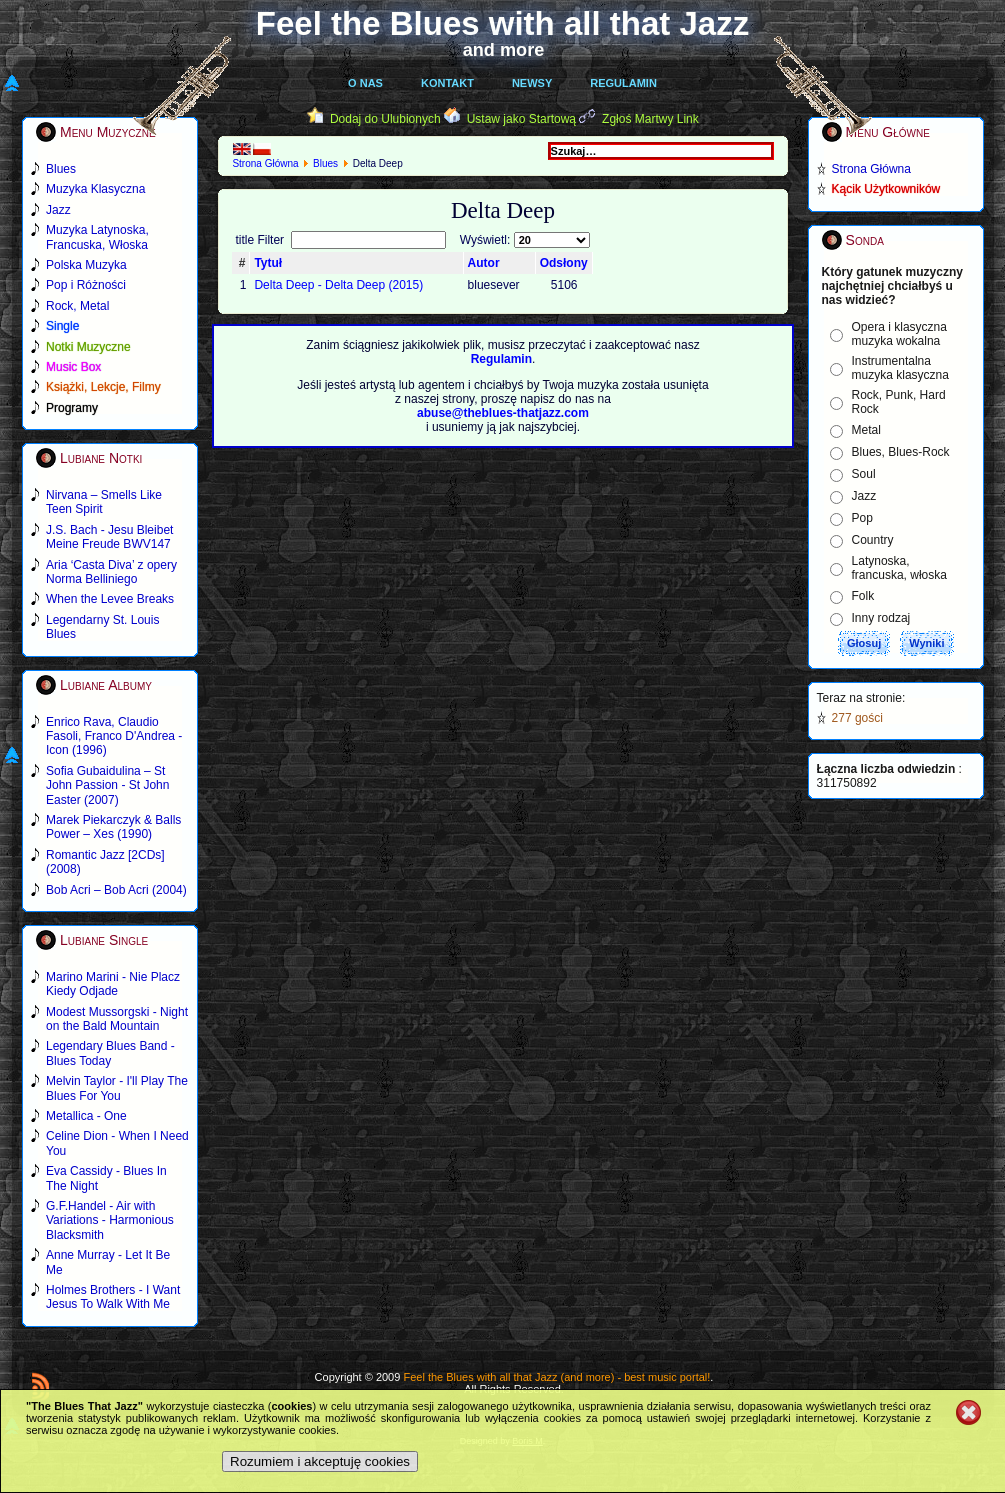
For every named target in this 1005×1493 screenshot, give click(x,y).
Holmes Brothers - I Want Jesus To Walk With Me (113, 1297)
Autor (484, 263)
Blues (325, 163)
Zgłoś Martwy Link (650, 119)
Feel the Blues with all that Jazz (502, 23)
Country (873, 540)
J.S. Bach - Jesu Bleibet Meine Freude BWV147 (109, 537)
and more (504, 50)
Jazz (864, 496)
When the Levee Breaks (110, 599)
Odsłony (564, 263)
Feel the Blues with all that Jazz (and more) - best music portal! (556, 1377)
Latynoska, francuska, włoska (899, 568)
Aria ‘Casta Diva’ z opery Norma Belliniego (111, 572)
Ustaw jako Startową (521, 119)
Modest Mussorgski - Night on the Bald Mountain (117, 1019)
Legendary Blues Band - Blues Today (110, 1053)
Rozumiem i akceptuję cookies (320, 1461)
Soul (864, 474)
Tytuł (268, 263)
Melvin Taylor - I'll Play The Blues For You (117, 1088)
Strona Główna (265, 163)
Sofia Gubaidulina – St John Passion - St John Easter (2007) (107, 785)
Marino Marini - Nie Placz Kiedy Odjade (113, 984)
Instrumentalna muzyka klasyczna (900, 368)
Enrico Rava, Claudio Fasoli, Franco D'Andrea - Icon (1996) (114, 736)
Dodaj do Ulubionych (385, 119)
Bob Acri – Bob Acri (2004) (116, 890)
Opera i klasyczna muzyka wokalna (899, 334)
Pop (862, 518)
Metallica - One (86, 1116)
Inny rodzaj (881, 618)
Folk (863, 596)
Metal (866, 430)
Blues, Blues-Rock (901, 452)
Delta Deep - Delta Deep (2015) (338, 285)
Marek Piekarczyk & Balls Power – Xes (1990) (113, 827)
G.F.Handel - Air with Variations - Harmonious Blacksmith (110, 1220)
